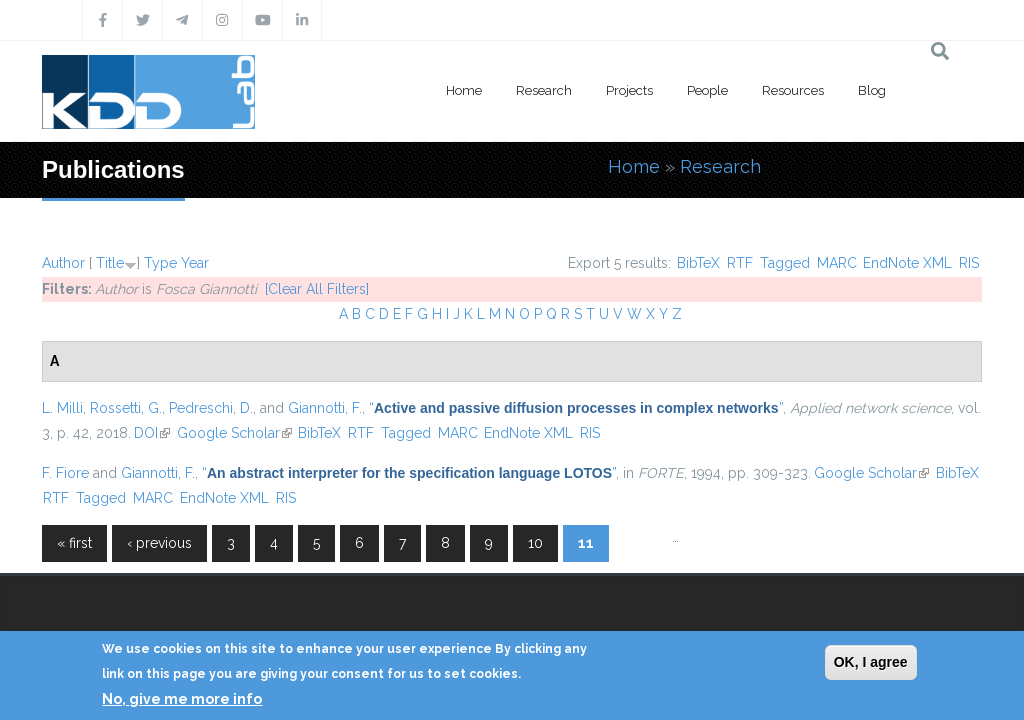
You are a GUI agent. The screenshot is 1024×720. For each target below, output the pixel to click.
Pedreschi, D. (211, 408)
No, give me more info (182, 699)
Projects (629, 90)
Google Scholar (234, 433)
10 (535, 543)
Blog (872, 90)
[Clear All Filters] (317, 289)
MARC (837, 263)
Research (544, 90)
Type (160, 263)
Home (464, 90)
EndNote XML (907, 263)
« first (74, 543)
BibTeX (698, 263)
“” (576, 408)
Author (63, 263)
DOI (152, 433)
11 (586, 543)
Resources (793, 90)
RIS (969, 263)
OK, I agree (871, 662)
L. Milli (62, 408)
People (707, 90)
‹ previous (159, 543)
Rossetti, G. (126, 408)
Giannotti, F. (325, 408)
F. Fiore (65, 473)
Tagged (785, 263)
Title (110, 263)
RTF (740, 263)
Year (195, 263)
